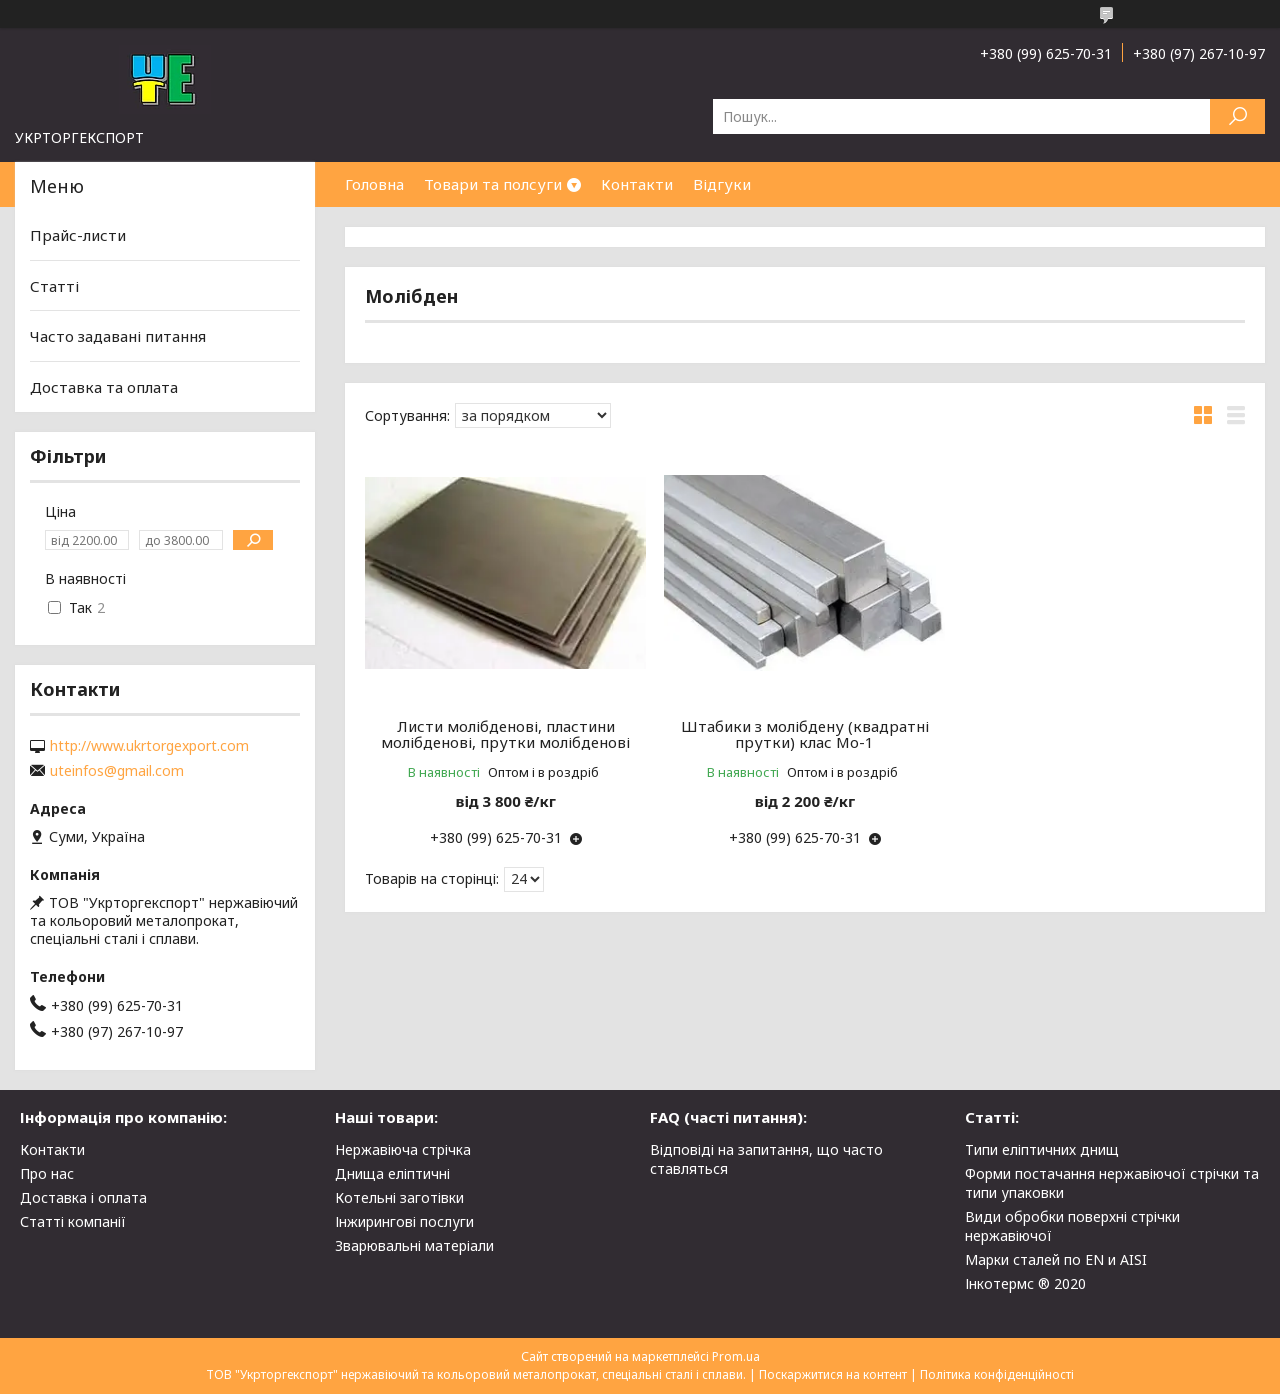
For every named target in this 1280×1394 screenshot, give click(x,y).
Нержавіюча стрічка (403, 1149)
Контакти (637, 184)
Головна (374, 184)
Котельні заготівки (399, 1197)
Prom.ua (736, 1356)
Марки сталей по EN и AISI (1056, 1259)
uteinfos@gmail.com (117, 771)
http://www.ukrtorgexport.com (149, 746)
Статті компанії (73, 1221)
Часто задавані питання (118, 336)
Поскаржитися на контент (833, 1374)
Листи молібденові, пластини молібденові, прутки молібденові (505, 734)
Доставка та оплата (104, 387)
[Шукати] (1237, 116)
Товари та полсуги (493, 184)
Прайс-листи (78, 235)
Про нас (47, 1173)
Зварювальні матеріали (414, 1245)
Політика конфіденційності (997, 1374)
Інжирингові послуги (404, 1221)
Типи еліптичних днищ (1042, 1149)
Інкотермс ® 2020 (1025, 1283)
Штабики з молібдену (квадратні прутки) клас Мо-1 (805, 734)
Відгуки (722, 184)
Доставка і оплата (83, 1197)
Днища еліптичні (392, 1173)
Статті (54, 286)
